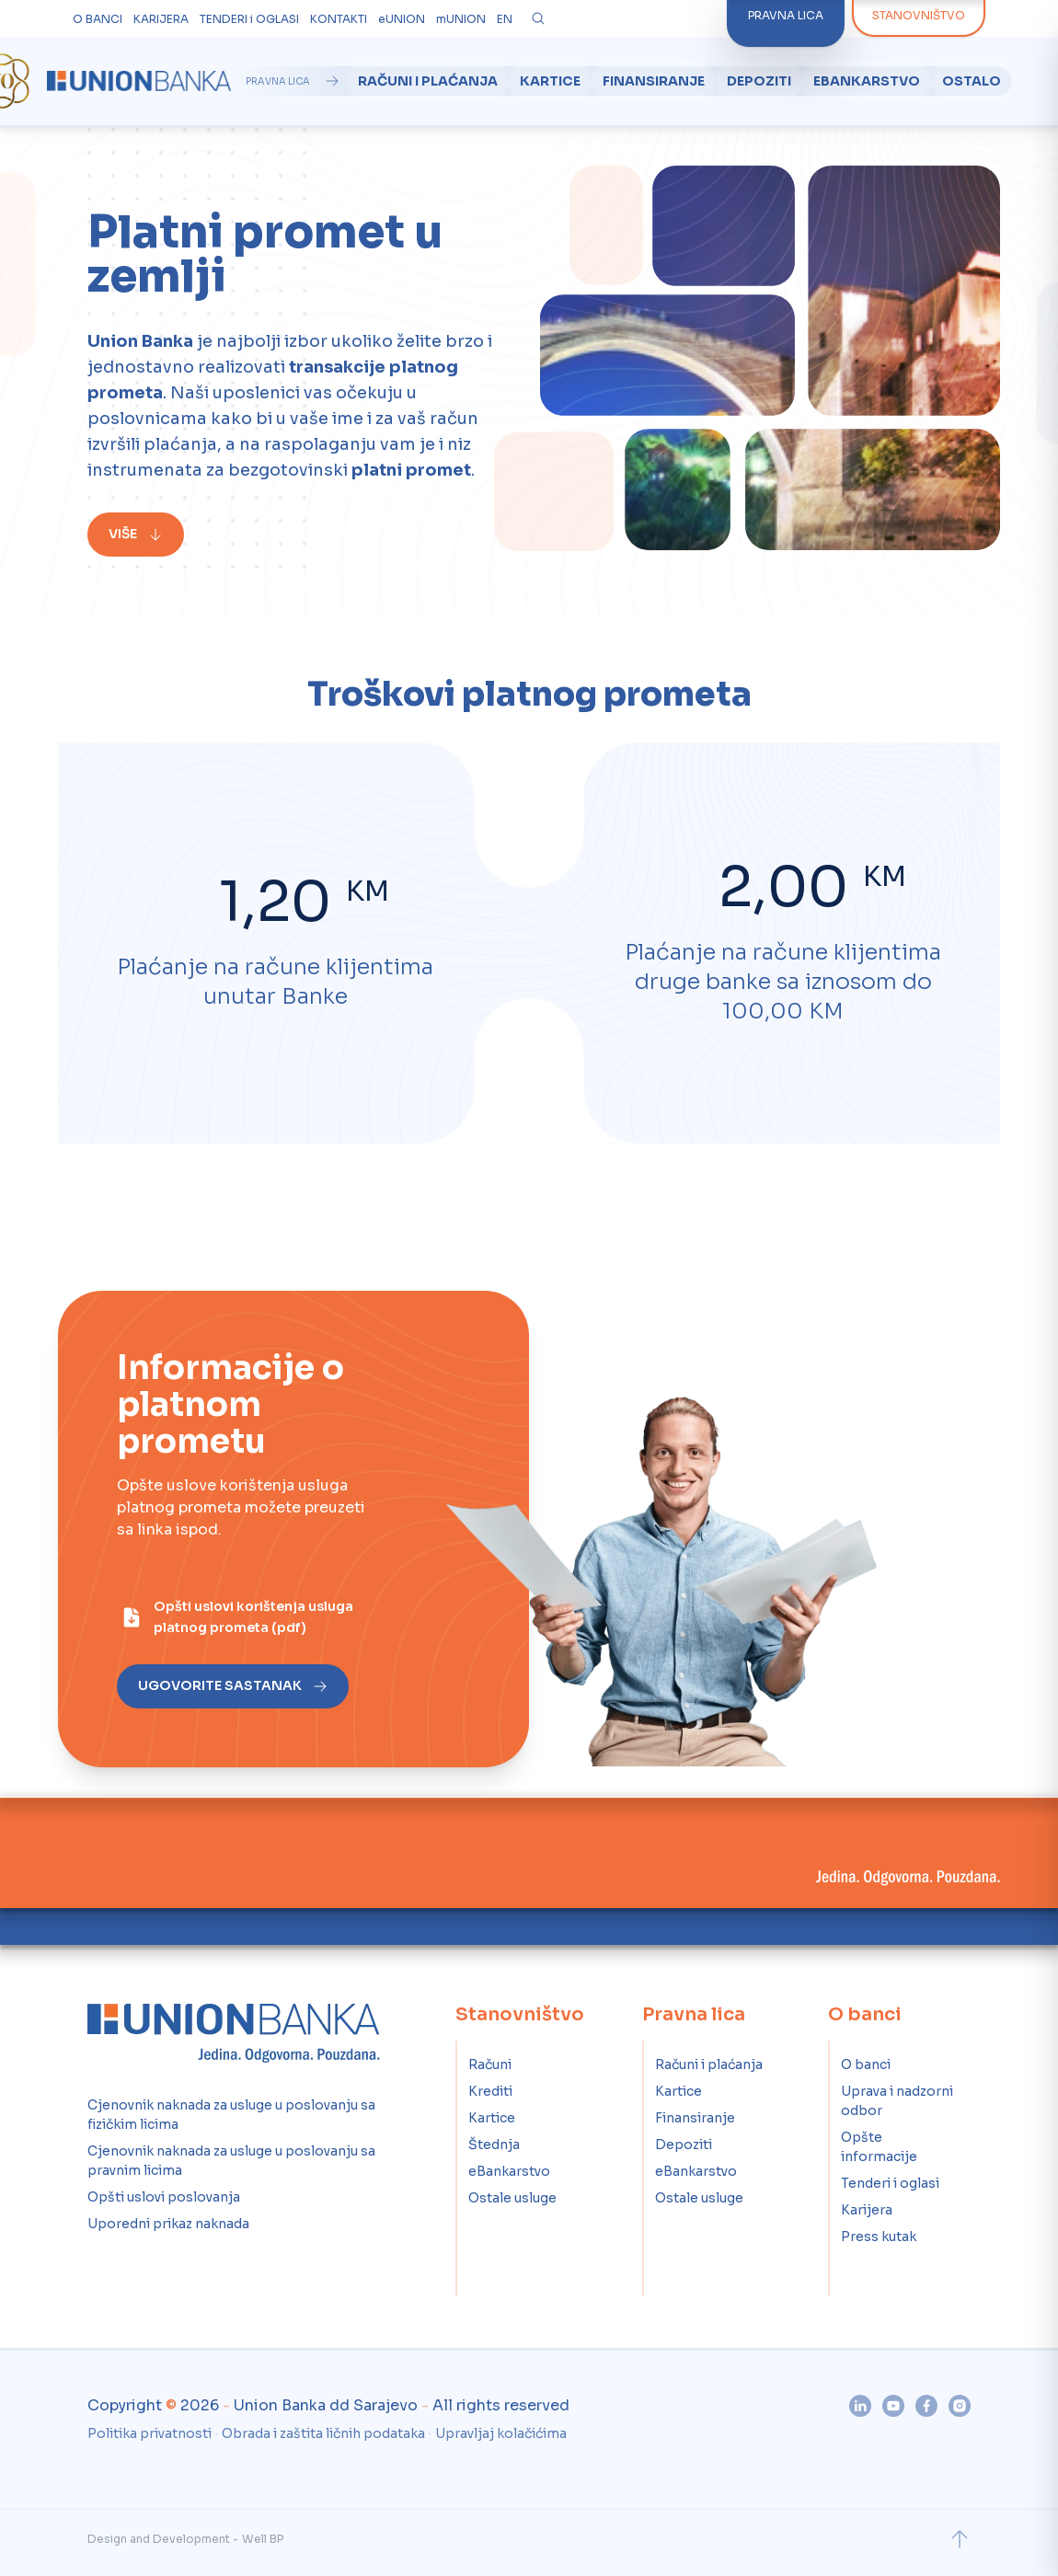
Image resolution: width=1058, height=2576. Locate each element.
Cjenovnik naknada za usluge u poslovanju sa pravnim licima (231, 2161)
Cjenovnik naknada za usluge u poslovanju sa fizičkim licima (231, 2115)
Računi (490, 2064)
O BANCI (97, 19)
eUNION (401, 19)
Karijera (866, 2210)
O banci (866, 2064)
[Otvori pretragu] (538, 18)
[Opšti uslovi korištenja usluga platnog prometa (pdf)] (226, 1617)
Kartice (550, 81)
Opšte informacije (879, 2147)
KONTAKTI (338, 19)
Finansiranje (654, 81)
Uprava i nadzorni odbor (897, 2101)
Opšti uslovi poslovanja (163, 2197)
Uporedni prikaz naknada (168, 2223)
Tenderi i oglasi (890, 2183)
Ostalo (971, 81)
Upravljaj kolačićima (501, 2433)
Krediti (490, 2091)
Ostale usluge (512, 2198)
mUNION (461, 19)
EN (504, 19)
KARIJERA (161, 19)
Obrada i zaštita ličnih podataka (323, 2433)
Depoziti (759, 81)
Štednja (494, 2144)
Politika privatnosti (149, 2433)
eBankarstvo (866, 81)
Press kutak (878, 2236)
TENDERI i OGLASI (249, 19)
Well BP (262, 2539)
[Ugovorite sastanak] (195, 1686)
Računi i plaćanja (428, 81)
